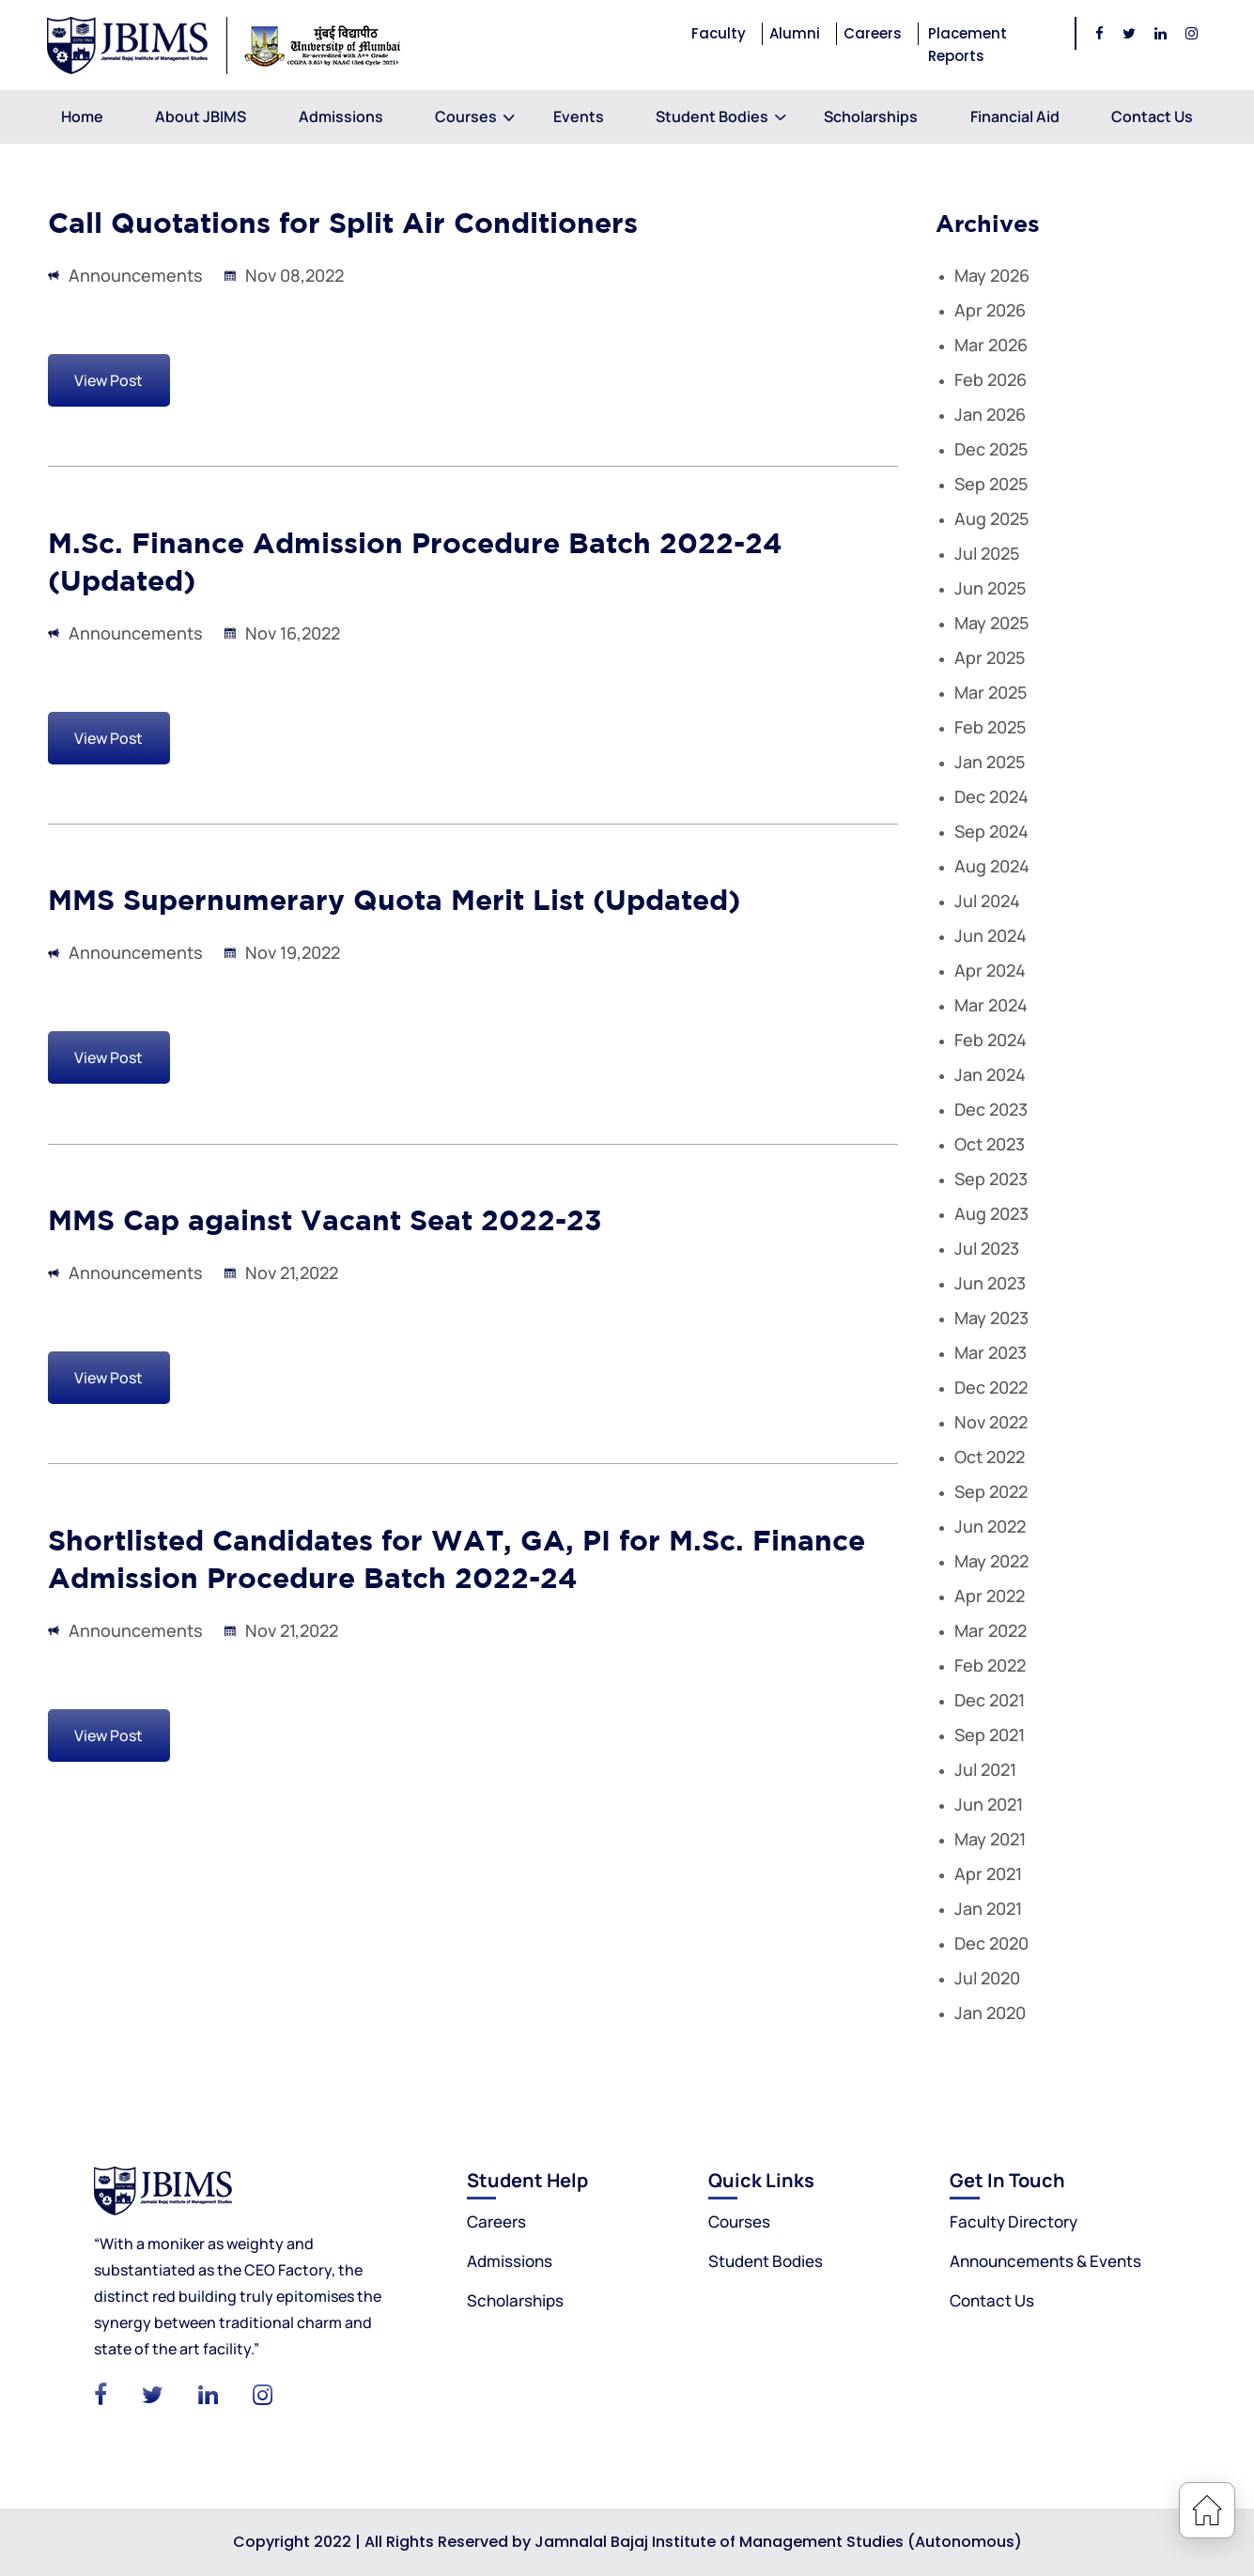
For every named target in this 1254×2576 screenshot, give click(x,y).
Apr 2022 (989, 1595)
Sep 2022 (991, 1491)
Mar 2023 (990, 1352)
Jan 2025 (989, 761)
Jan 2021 (988, 1908)
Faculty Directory (1013, 2221)
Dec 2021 (989, 1700)
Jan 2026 (990, 414)
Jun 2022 (990, 1526)
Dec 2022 (991, 1387)
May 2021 (990, 1839)
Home (82, 116)
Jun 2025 (990, 588)
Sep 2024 (991, 831)
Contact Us (1152, 116)
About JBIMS (200, 116)
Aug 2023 (991, 1213)
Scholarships (871, 116)
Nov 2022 (991, 1422)
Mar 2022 (990, 1630)
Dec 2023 (991, 1109)
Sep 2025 (991, 483)
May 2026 (992, 275)
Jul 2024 (987, 900)
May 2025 (991, 622)
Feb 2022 (990, 1665)
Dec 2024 (991, 796)
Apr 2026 (990, 310)
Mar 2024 (991, 1005)
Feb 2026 (990, 379)
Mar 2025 (990, 692)
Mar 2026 (991, 344)
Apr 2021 (988, 1873)
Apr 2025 (989, 657)
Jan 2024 (990, 1074)
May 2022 (991, 1561)
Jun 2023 (990, 1283)
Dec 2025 (991, 449)
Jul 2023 (986, 1248)
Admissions (341, 116)
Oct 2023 (989, 1144)
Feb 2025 (990, 727)
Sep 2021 (989, 1734)
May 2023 (991, 1317)
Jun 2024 (990, 935)
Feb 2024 (990, 1039)
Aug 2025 (991, 518)
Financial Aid (1015, 116)
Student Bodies (712, 116)
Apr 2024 (990, 970)
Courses (468, 116)
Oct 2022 (989, 1456)
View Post (108, 380)
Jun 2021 (988, 1804)
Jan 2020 (990, 2012)
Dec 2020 (991, 1943)
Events (578, 116)
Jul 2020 (987, 1978)
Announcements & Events (1045, 2261)
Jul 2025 (986, 553)
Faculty (718, 33)
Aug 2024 (992, 866)
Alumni (794, 33)
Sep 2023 (991, 1178)
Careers (873, 33)
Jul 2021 (985, 1769)
